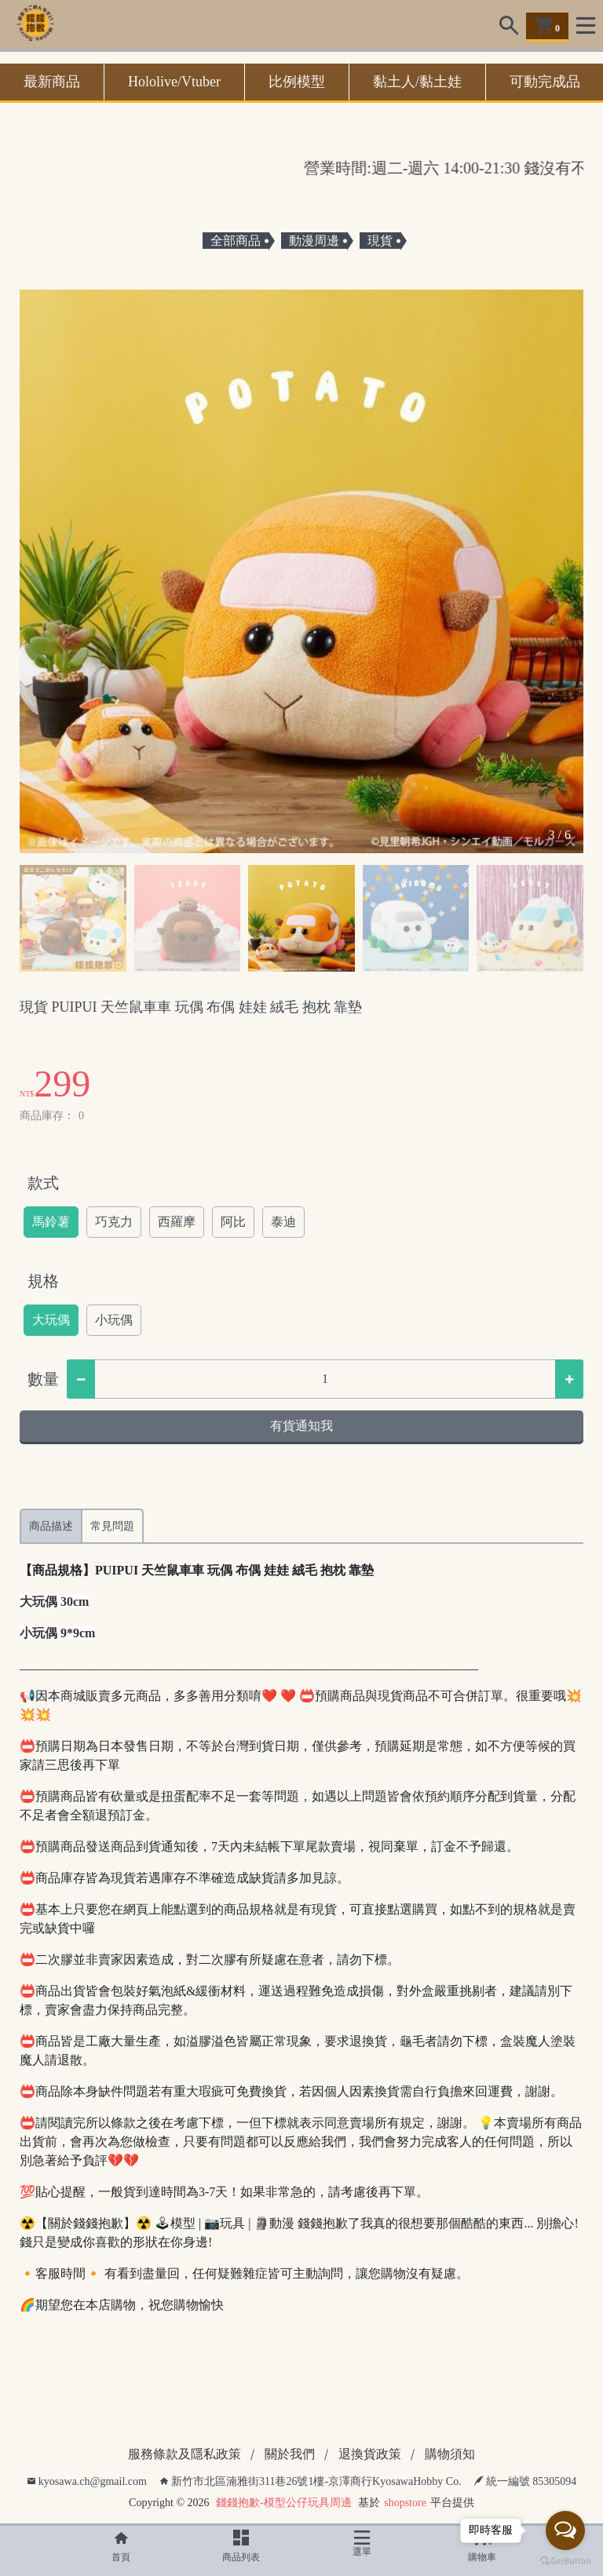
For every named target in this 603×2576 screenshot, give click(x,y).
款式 (43, 1182)
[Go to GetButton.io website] (565, 2560)
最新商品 (52, 81)
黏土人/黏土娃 (417, 81)
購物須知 (450, 2454)
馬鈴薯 (51, 1221)
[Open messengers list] (565, 2530)
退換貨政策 (369, 2454)
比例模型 (297, 81)
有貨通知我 (301, 1425)
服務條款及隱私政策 (184, 2454)
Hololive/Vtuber (174, 81)
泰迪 (283, 1221)
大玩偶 (51, 1319)
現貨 (380, 240)
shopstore (405, 2502)
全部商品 (235, 240)
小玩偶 (114, 1319)
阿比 (233, 1221)
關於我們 (290, 2454)
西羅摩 (177, 1221)
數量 (43, 1379)
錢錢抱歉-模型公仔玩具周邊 (284, 2502)
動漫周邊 (314, 240)
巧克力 (114, 1221)
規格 (43, 1281)
